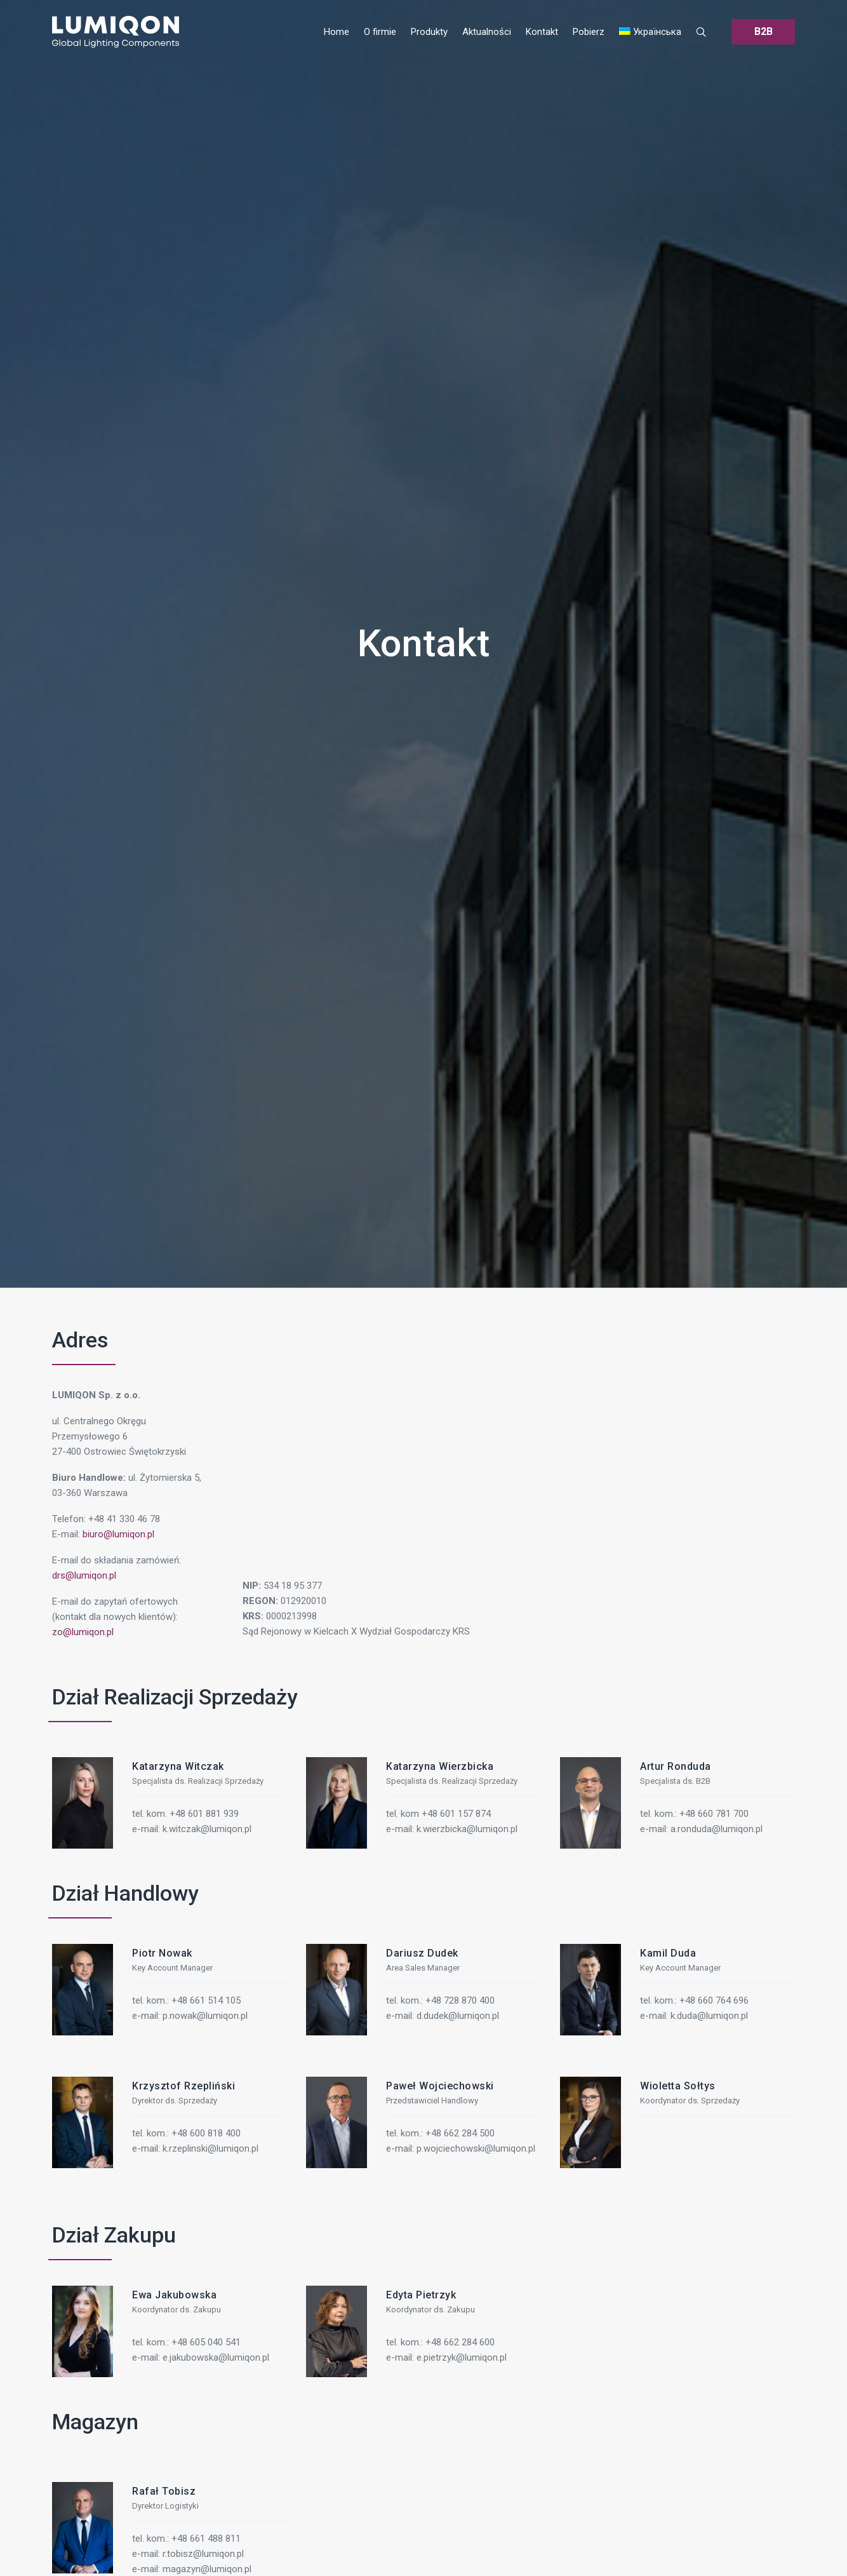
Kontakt (423, 643)
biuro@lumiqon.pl (118, 1534)
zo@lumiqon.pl (83, 1632)
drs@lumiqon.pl (84, 1575)
